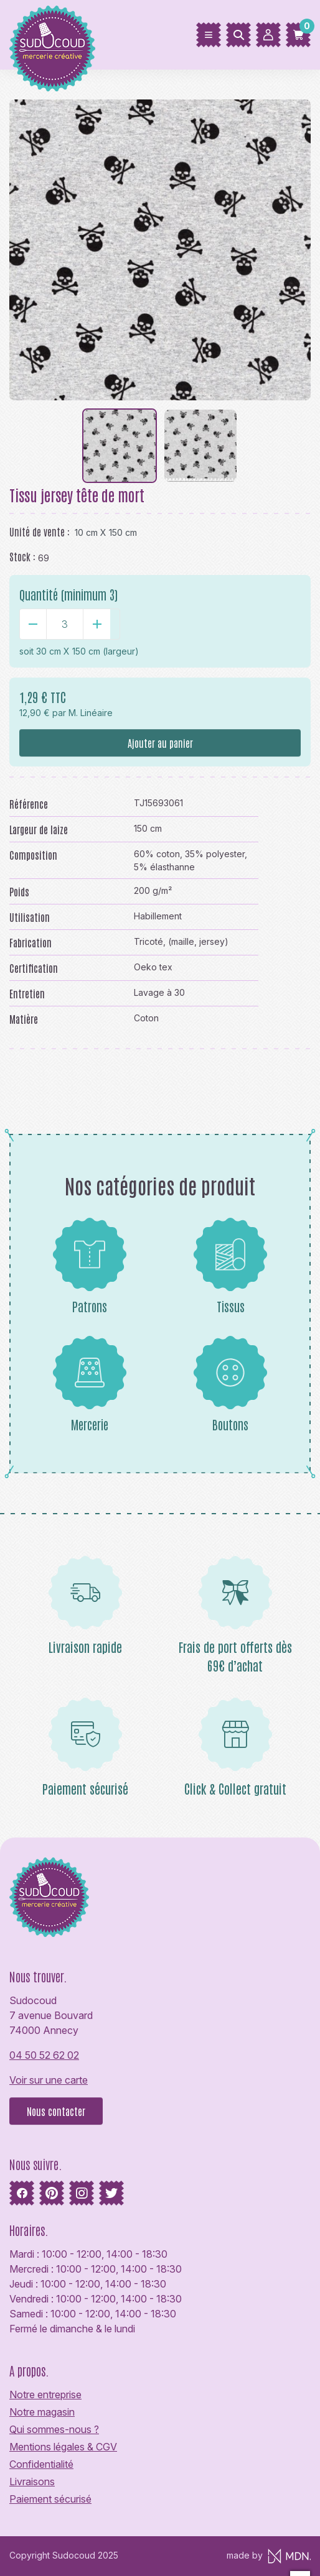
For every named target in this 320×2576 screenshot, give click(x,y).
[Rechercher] (238, 34)
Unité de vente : (39, 531)
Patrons (89, 1265)
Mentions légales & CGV (63, 2446)
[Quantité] (64, 624)
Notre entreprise (45, 2394)
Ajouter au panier (160, 743)
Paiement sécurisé (50, 2499)
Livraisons (32, 2481)
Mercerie (89, 1383)
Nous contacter (56, 2111)
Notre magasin (42, 2412)
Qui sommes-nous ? (54, 2429)
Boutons (230, 1383)
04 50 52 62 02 (44, 2055)
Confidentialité (41, 2464)
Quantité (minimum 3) (68, 594)
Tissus (230, 1265)
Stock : (22, 556)
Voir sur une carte (48, 2080)
